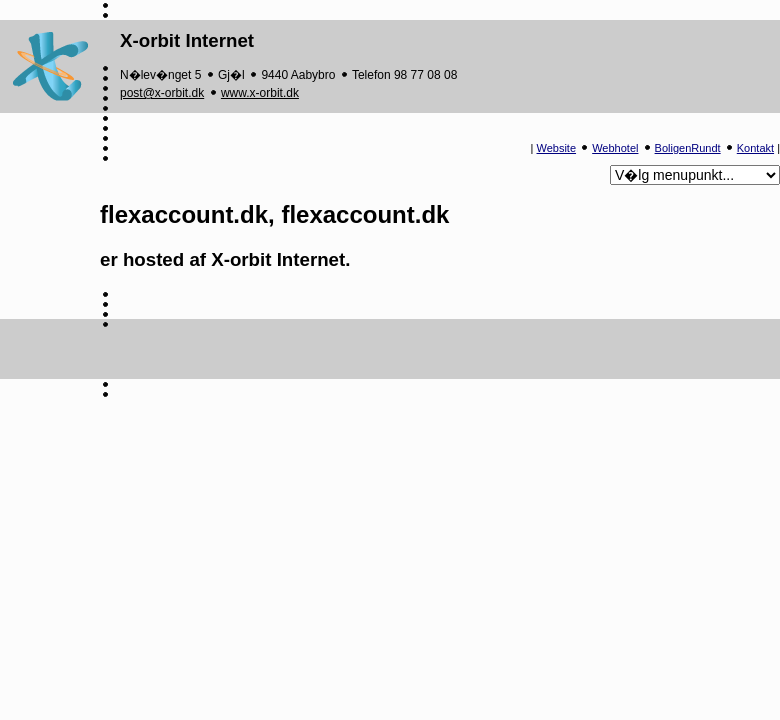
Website (557, 148)
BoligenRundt (688, 148)
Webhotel (615, 148)
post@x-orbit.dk (162, 93)
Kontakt (755, 148)
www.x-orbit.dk (260, 93)
